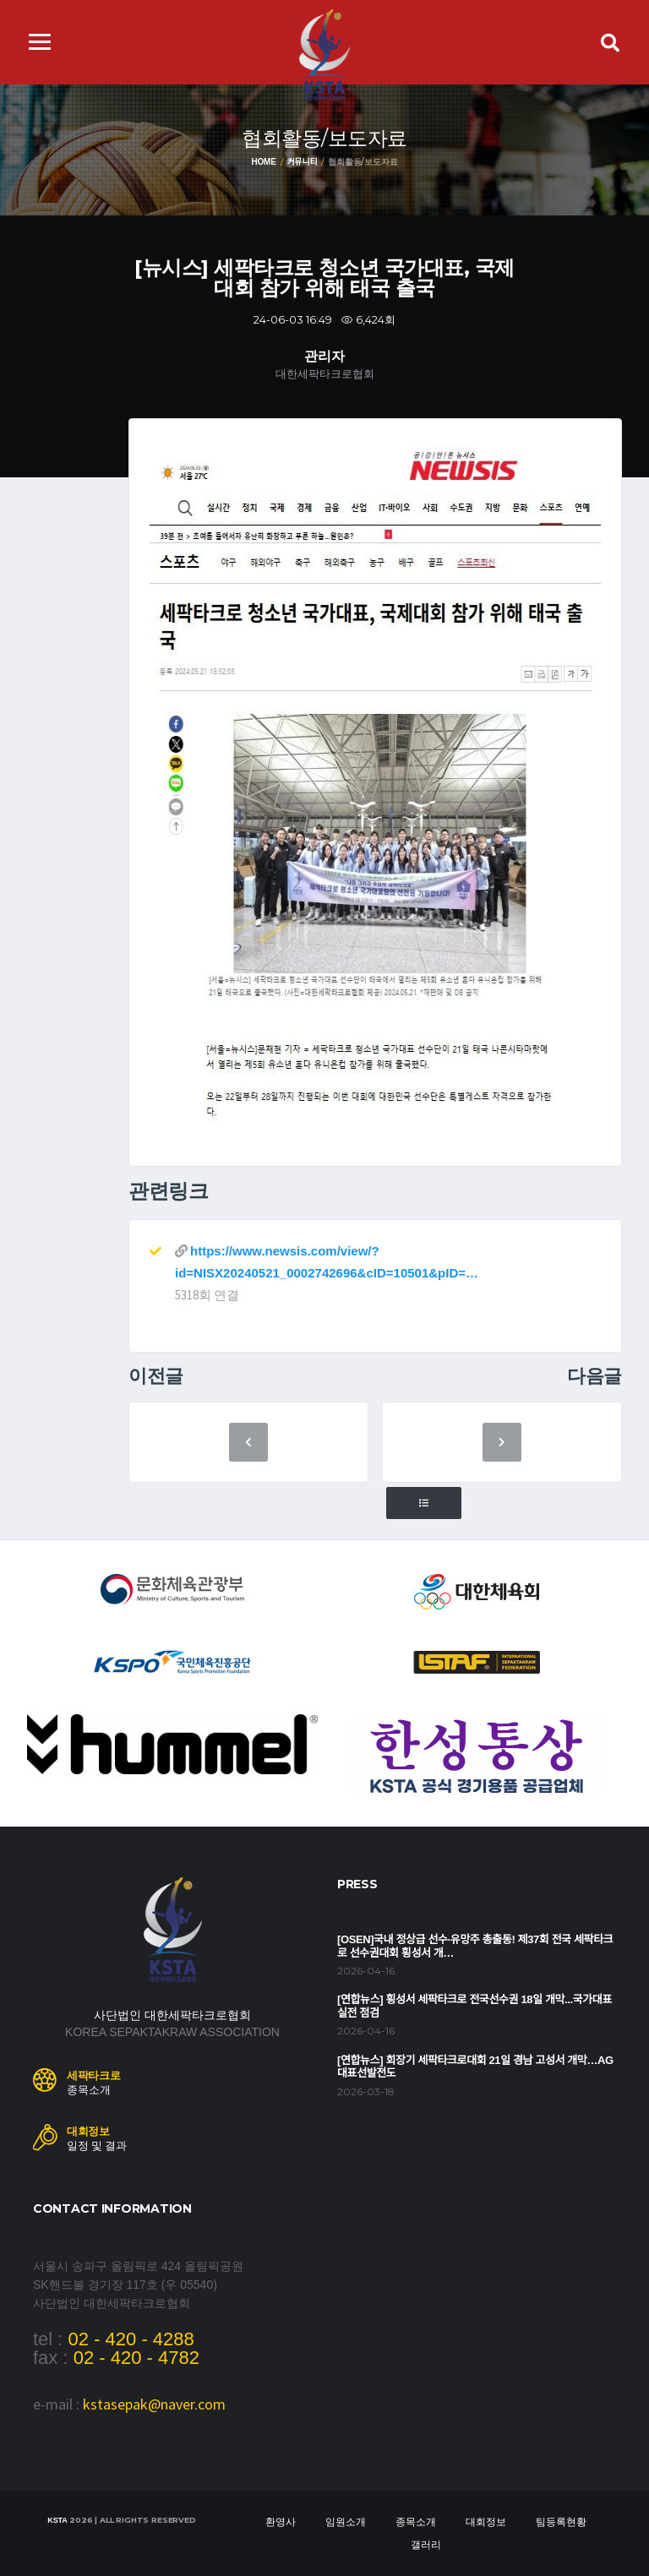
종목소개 (415, 2522)
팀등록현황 (561, 2522)
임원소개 (345, 2522)
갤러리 (426, 2545)
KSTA (57, 2520)
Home (263, 161)
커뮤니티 (301, 161)
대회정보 (486, 2522)
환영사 (280, 2522)
